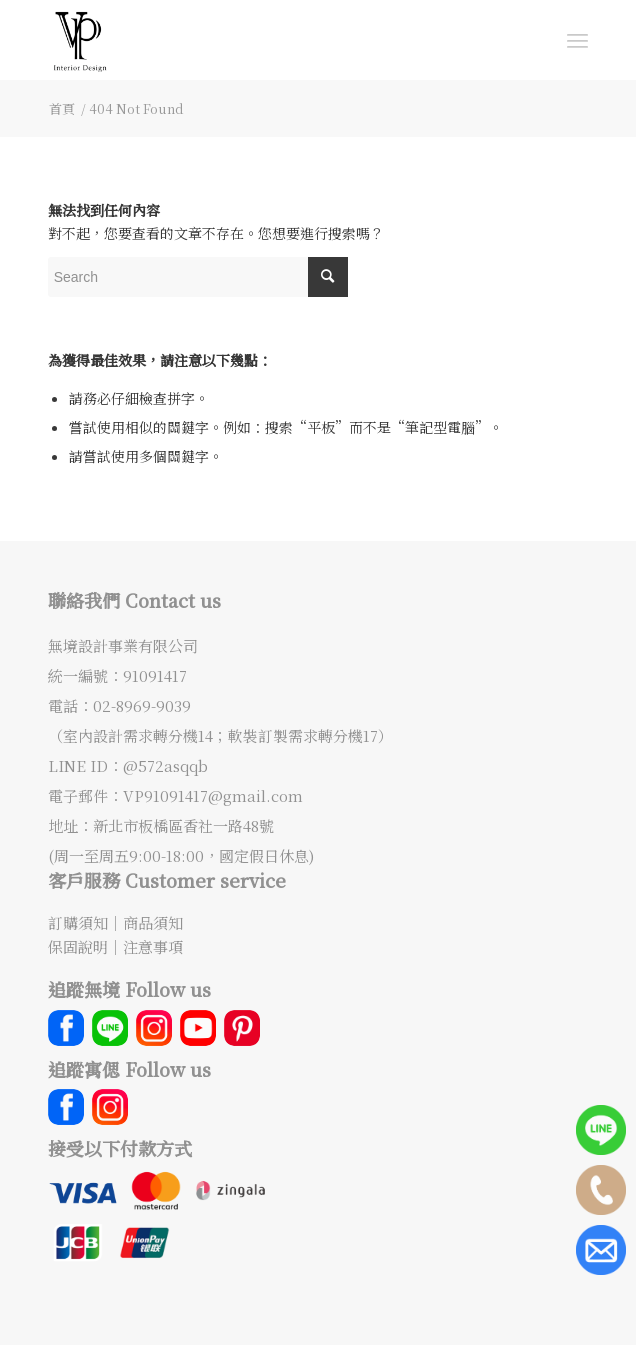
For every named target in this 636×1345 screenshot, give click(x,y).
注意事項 (153, 946)
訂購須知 (78, 922)
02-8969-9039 (142, 705)
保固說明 (78, 946)
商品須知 (153, 922)
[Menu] (577, 40)
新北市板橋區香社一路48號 (183, 825)
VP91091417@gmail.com (213, 795)
